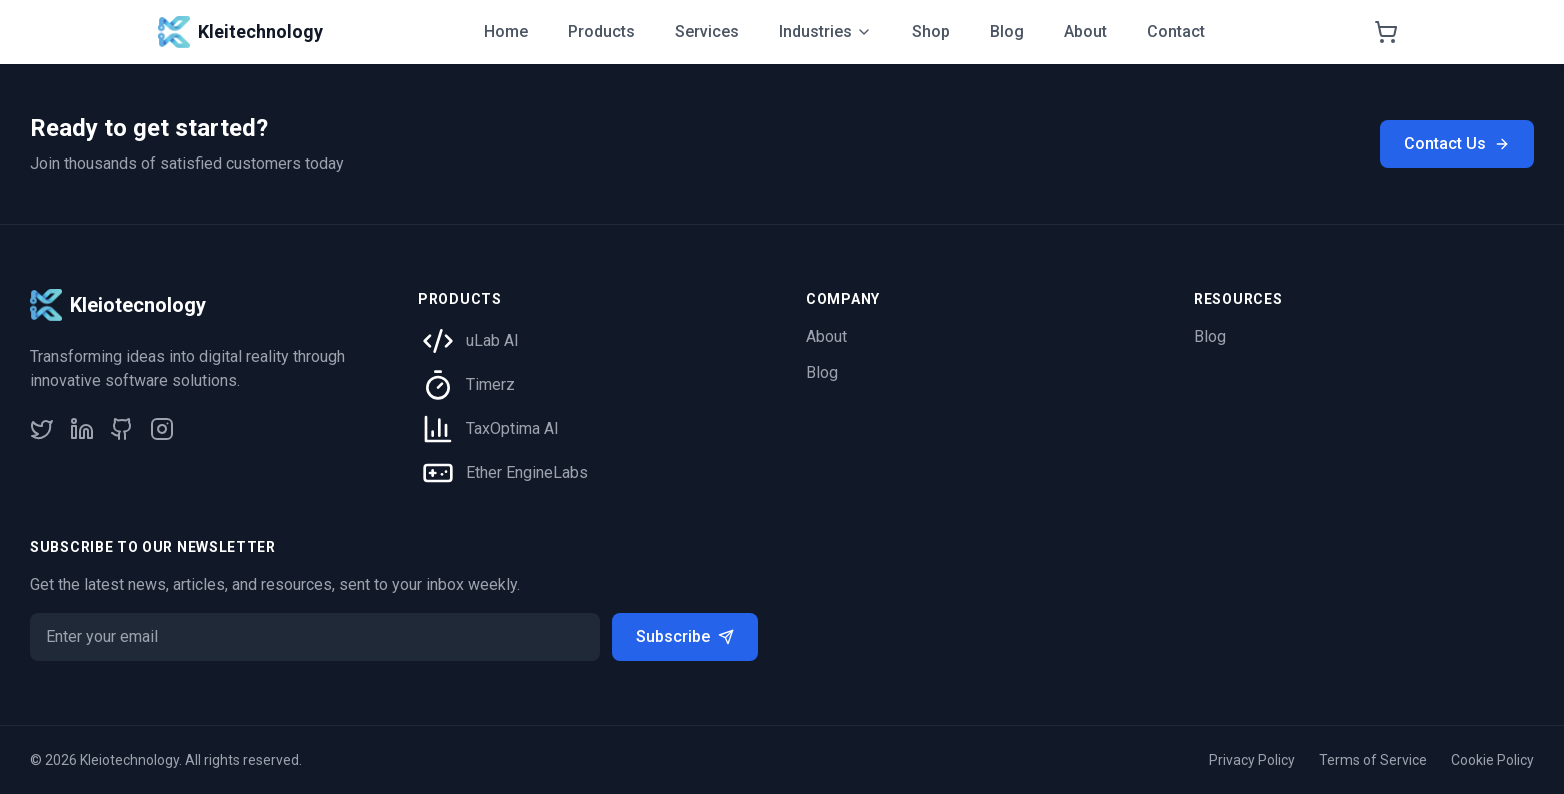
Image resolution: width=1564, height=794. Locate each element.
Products (601, 31)
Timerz (490, 384)
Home (506, 31)
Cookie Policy (1492, 760)
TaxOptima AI (512, 428)
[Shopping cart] (1386, 32)
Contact (1176, 31)
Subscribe (685, 636)
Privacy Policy (1252, 760)
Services (707, 31)
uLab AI (492, 340)
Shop (931, 31)
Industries (825, 31)
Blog (1007, 31)
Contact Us (1457, 143)
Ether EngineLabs (527, 472)
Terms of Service (1373, 760)
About (1085, 31)
